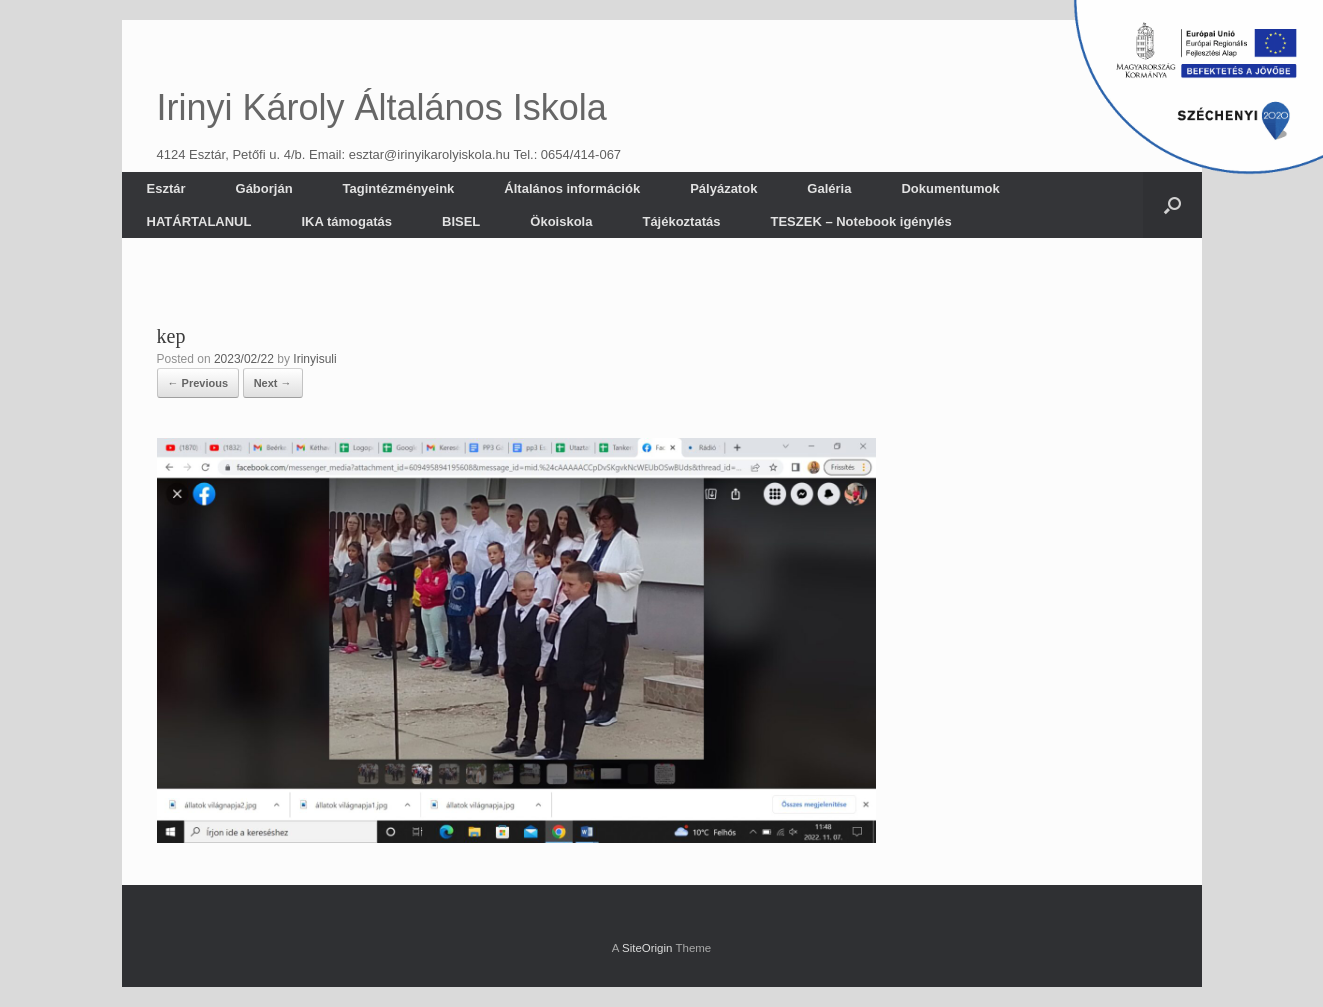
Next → (273, 383)
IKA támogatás (346, 221)
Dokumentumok (950, 188)
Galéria (829, 188)
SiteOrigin (647, 948)
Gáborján (264, 188)
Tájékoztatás (681, 221)
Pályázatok (723, 188)
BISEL (461, 221)
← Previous (198, 383)
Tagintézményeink (399, 188)
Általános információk (572, 188)
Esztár (166, 188)
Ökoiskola (561, 221)
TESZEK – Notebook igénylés (860, 221)
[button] (1172, 205)
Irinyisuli (314, 359)
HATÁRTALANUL (199, 221)
